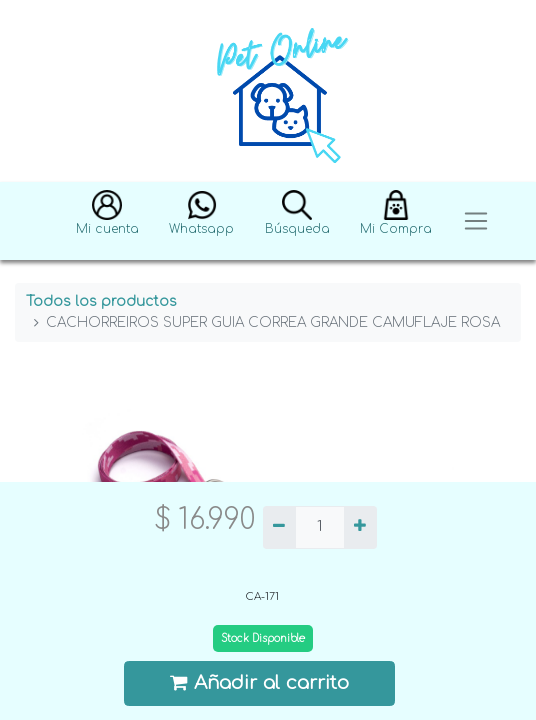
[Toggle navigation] (476, 221)
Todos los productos (101, 301)
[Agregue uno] (360, 528)
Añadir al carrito (260, 682)
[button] (107, 221)
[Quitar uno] (279, 528)
